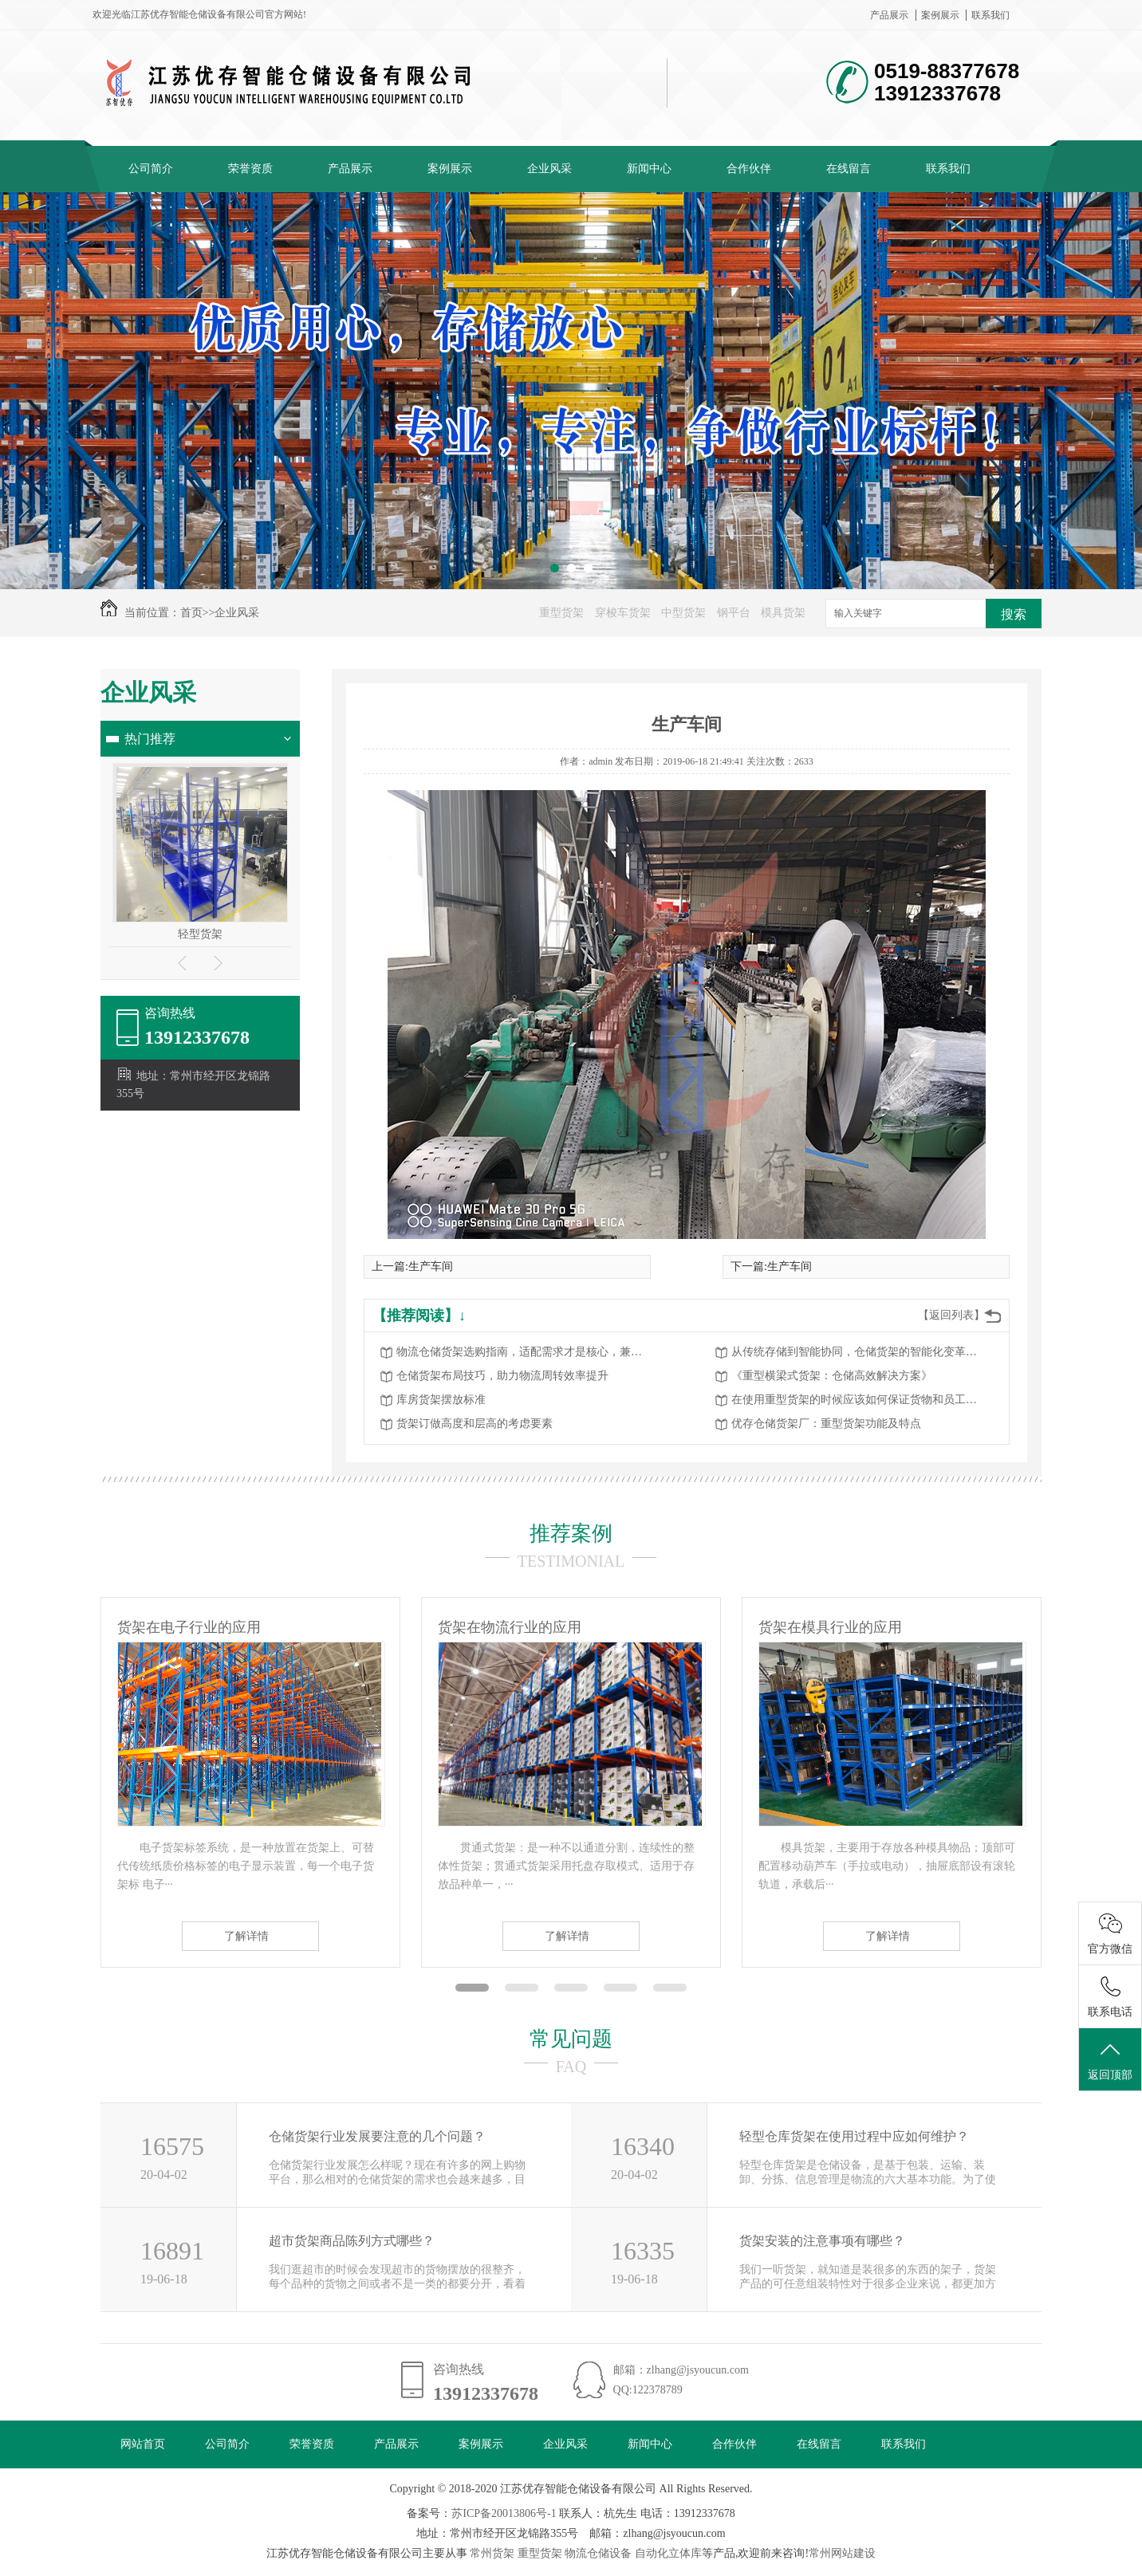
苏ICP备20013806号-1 (503, 2513)
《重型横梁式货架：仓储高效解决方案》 (831, 1376)
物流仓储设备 (598, 2553)
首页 (191, 613)
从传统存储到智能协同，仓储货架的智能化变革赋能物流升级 (858, 1352)
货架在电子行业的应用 (189, 1627)
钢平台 (733, 613)
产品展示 (889, 15)
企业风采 (549, 169)
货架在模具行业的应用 (830, 1627)
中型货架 (683, 613)
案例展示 (940, 15)
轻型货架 (200, 934)
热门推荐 (149, 738)
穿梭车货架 (623, 613)
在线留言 (848, 169)
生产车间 (430, 1266)
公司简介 (150, 169)
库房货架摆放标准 (441, 1400)
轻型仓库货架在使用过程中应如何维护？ (854, 2136)
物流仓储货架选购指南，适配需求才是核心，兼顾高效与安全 (524, 1352)
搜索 (1013, 614)
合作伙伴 (749, 169)
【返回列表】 (951, 1315)
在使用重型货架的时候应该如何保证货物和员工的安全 (858, 1400)
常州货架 (492, 2553)
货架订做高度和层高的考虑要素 (474, 1424)
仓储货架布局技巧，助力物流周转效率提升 (502, 1376)
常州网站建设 (842, 2553)
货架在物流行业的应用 (509, 1627)
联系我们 (990, 15)
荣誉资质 (250, 169)
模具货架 (783, 613)
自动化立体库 (668, 2553)
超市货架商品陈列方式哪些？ (352, 2241)
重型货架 (561, 613)
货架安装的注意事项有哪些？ (822, 2241)
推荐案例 (571, 1533)
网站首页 (142, 2444)
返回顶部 (1110, 2060)
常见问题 (571, 2039)
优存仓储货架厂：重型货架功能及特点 (826, 1424)
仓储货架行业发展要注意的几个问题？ (377, 2136)
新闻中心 (649, 169)
